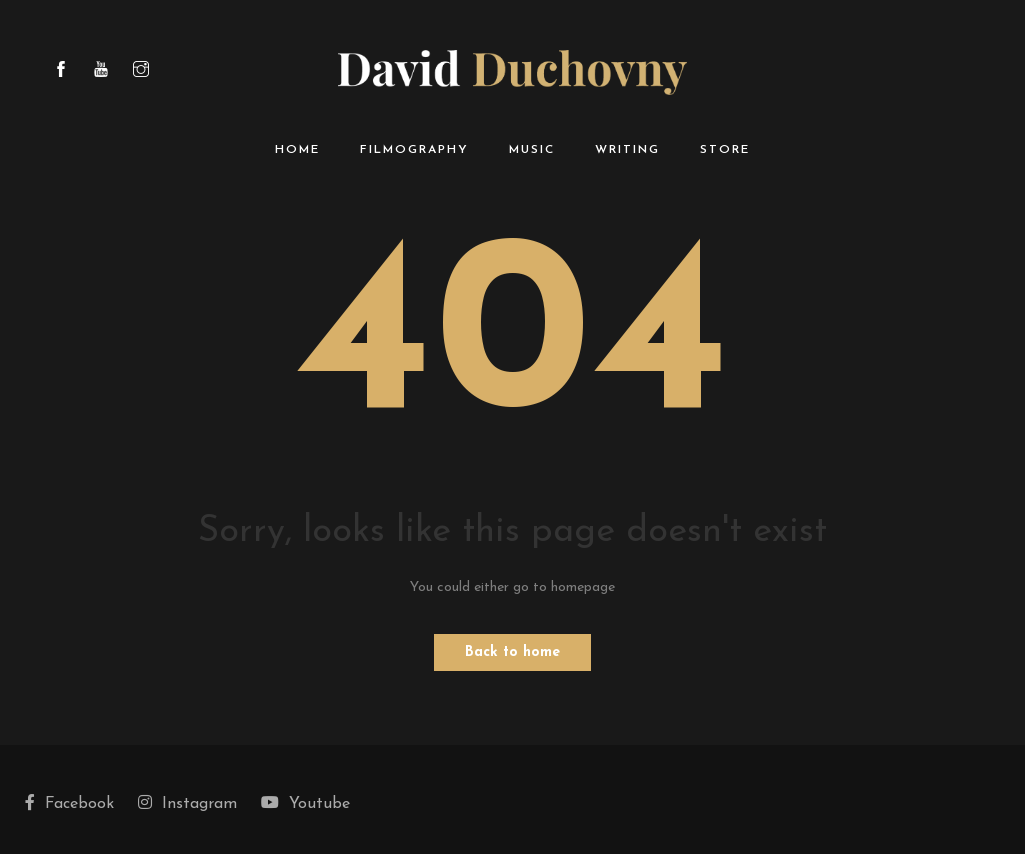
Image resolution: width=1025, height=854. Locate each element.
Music (532, 150)
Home (297, 150)
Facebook (69, 803)
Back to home (512, 652)
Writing (627, 150)
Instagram (187, 803)
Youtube (305, 803)
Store (725, 150)
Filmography (414, 150)
